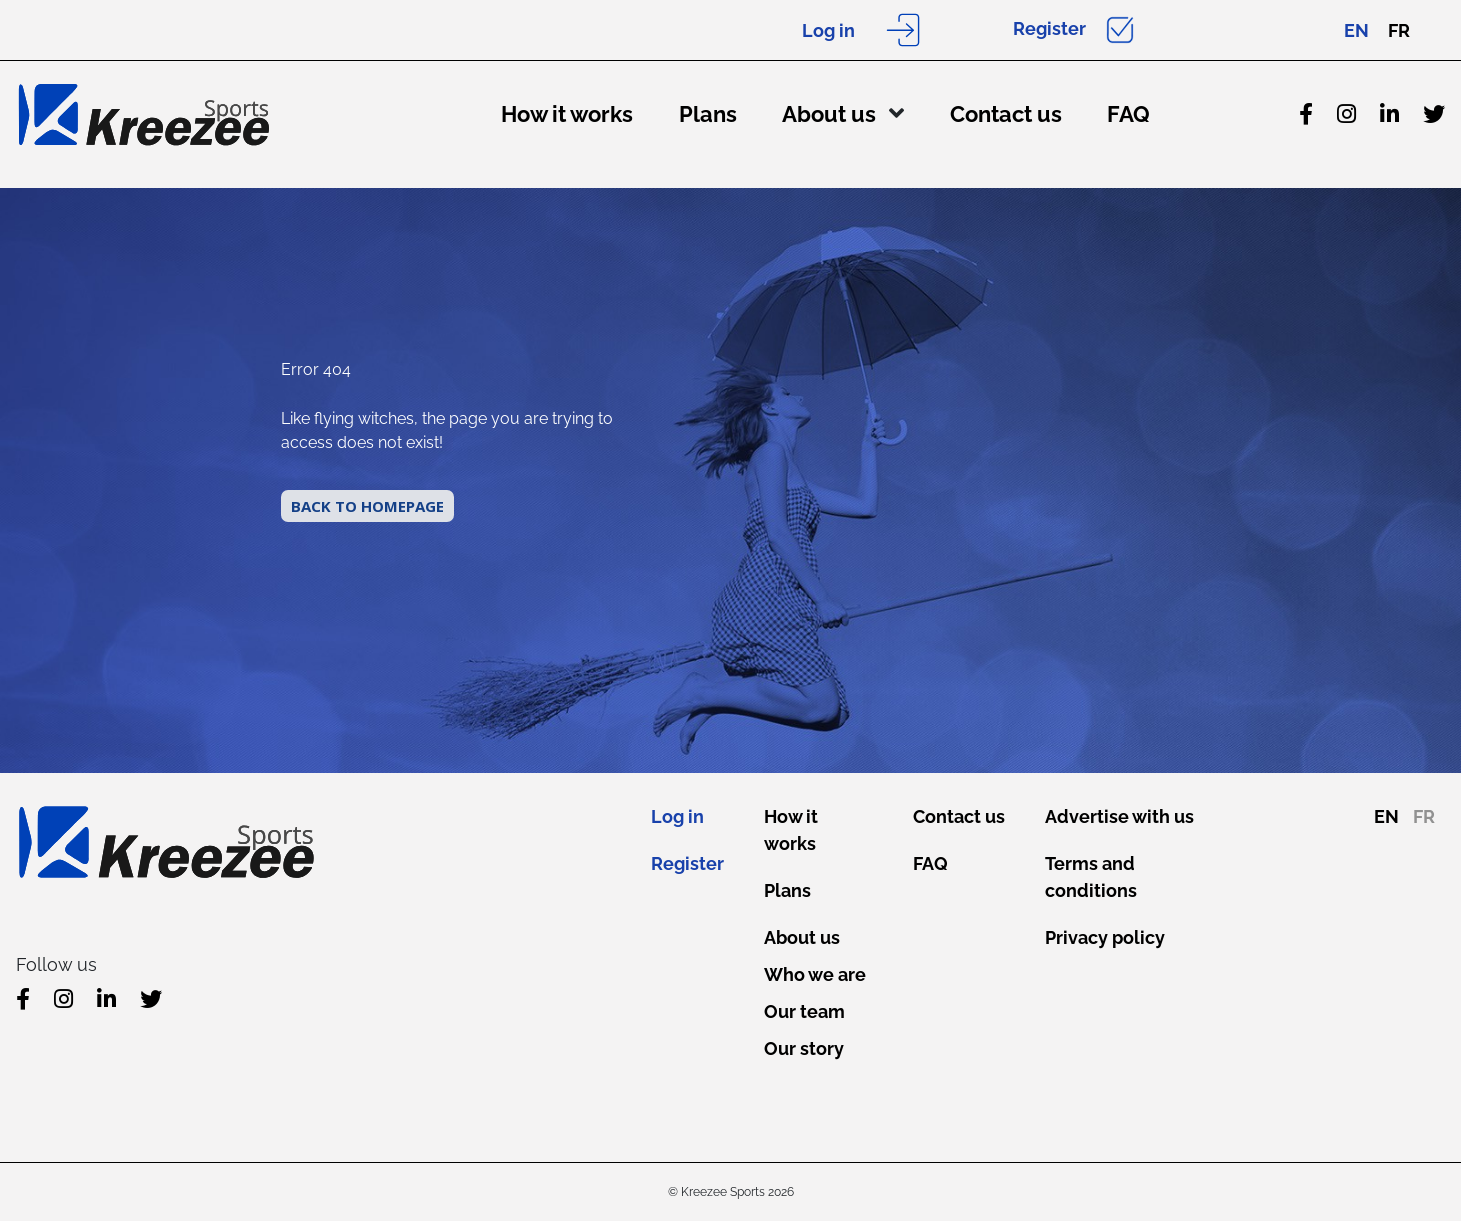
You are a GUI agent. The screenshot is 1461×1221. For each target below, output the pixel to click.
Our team (804, 1011)
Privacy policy (1105, 937)
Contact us (1006, 114)
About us (829, 114)
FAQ (1128, 114)
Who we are (815, 974)
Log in (828, 30)
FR (1399, 30)
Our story (804, 1048)
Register (1049, 28)
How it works (567, 114)
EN (1356, 30)
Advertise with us (1119, 816)
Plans (708, 114)
